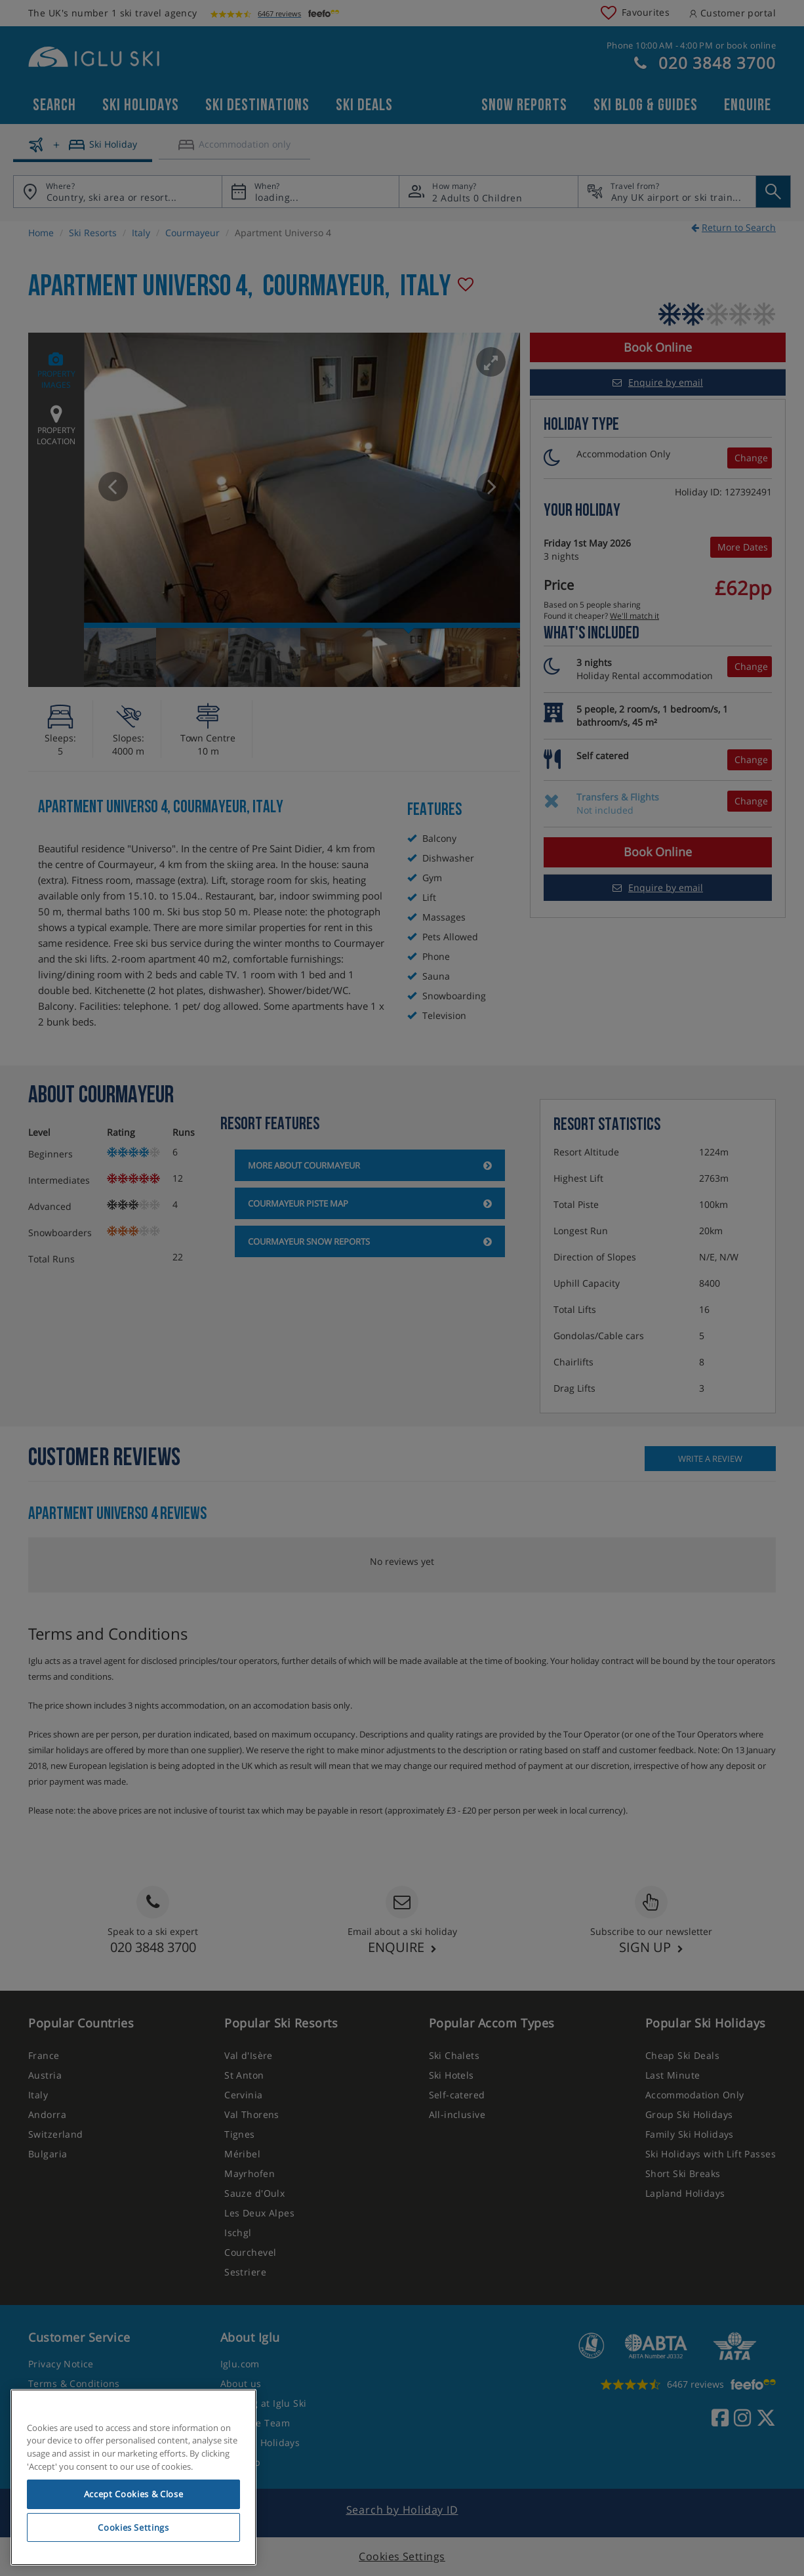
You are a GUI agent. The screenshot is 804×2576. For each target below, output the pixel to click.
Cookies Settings (133, 2527)
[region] (133, 2477)
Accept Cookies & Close (133, 2494)
